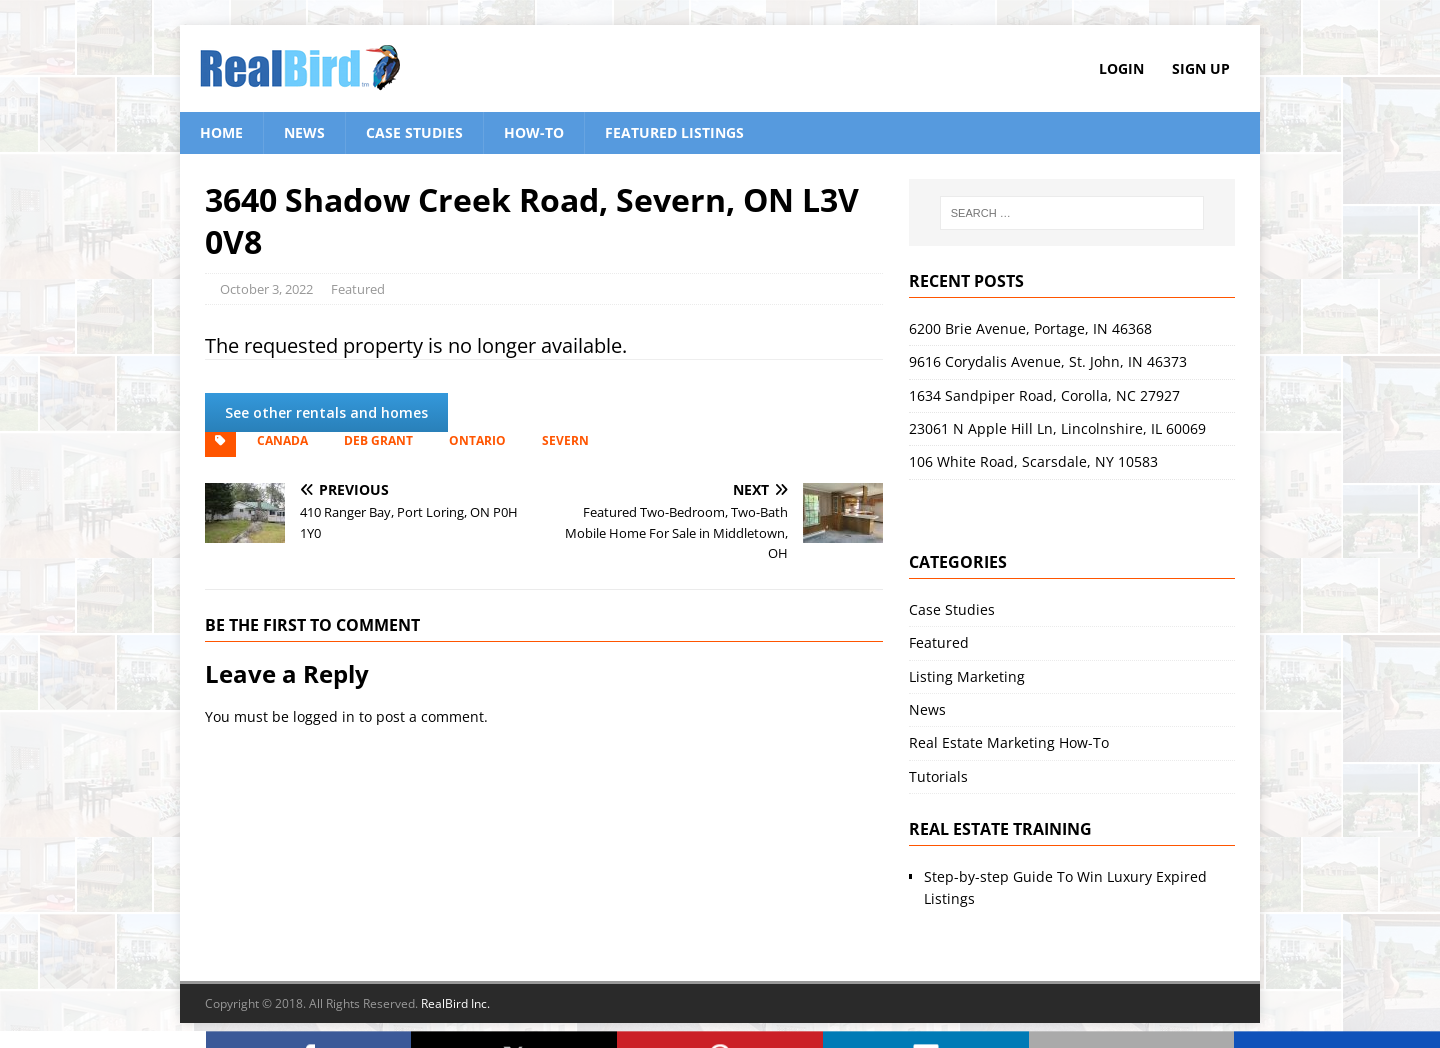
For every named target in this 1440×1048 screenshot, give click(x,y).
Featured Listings (674, 132)
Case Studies (414, 132)
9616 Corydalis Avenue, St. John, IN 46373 (1048, 361)
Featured (358, 289)
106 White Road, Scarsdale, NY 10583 (1033, 461)
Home (221, 132)
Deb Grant (378, 440)
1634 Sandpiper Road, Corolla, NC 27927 (1044, 395)
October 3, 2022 (266, 289)
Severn (565, 440)
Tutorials (938, 776)
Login (1121, 68)
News (304, 132)
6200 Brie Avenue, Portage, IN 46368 (1030, 328)
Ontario (477, 440)
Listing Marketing (967, 676)
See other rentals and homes (326, 412)
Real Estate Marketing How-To (1009, 742)
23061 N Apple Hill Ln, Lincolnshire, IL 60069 (1057, 428)
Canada (282, 440)
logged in (324, 716)
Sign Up (1201, 68)
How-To (534, 132)
